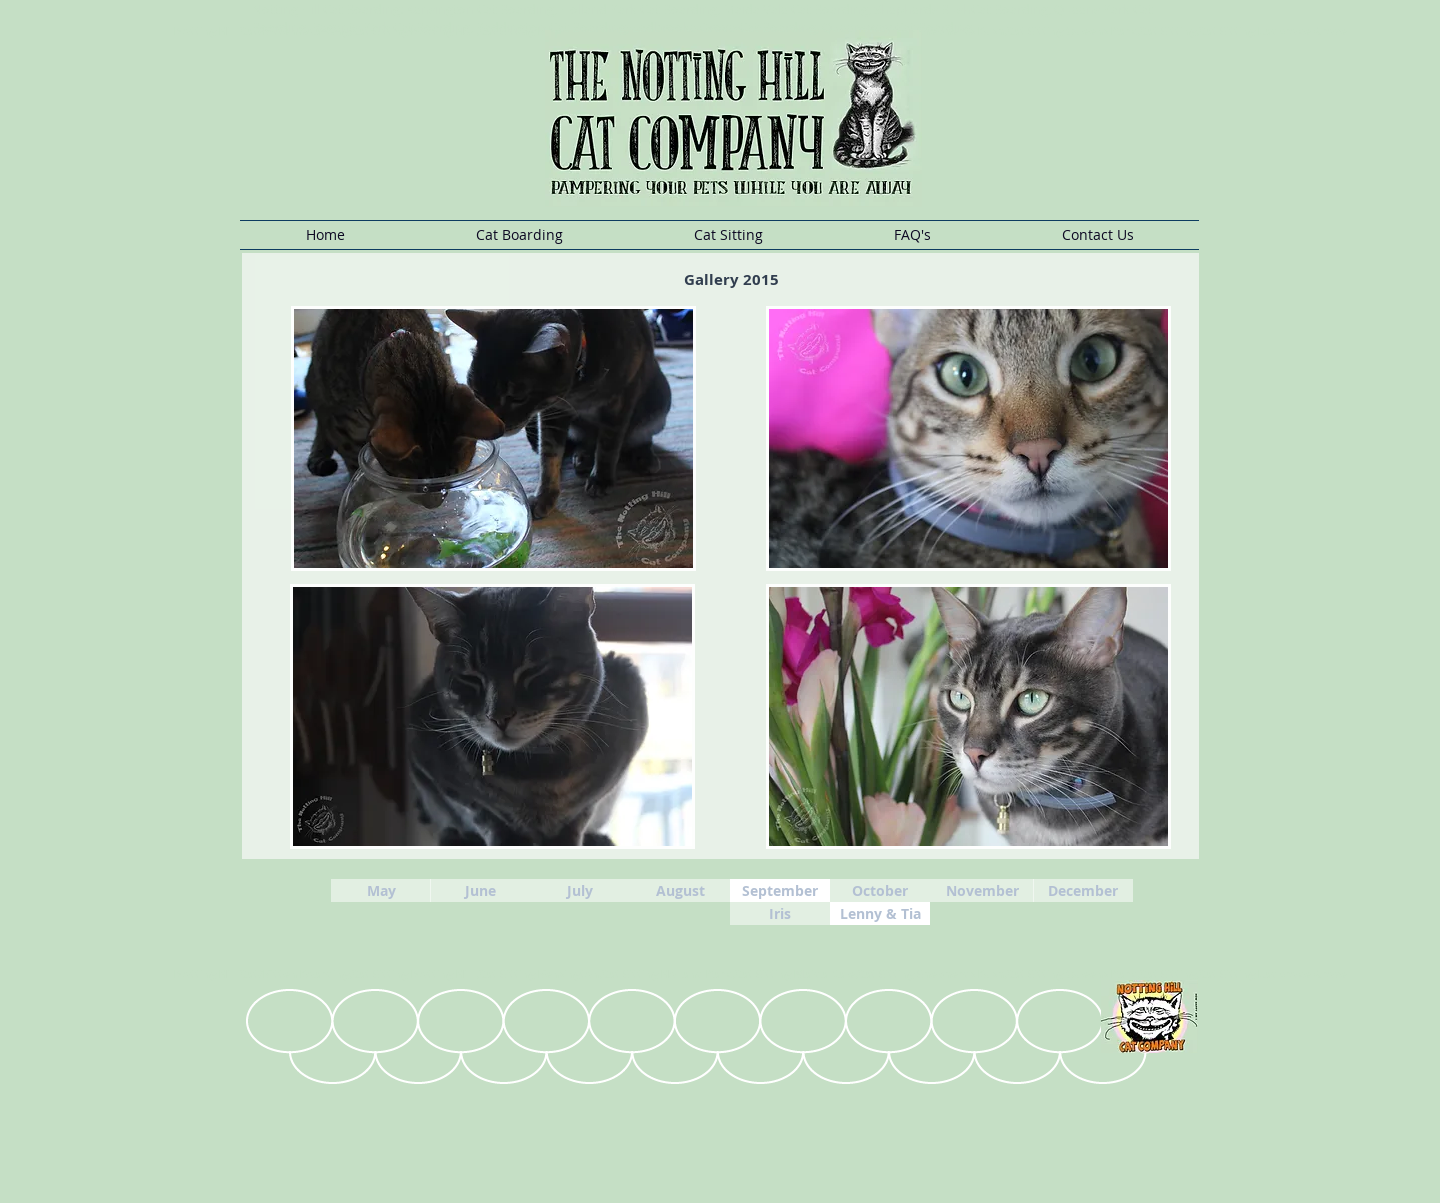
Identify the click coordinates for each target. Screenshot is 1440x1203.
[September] (780, 890)
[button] (519, 235)
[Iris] (780, 913)
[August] (680, 890)
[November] (982, 890)
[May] (381, 890)
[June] (480, 890)
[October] (880, 890)
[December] (1083, 890)
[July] (580, 890)
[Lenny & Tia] (880, 913)
